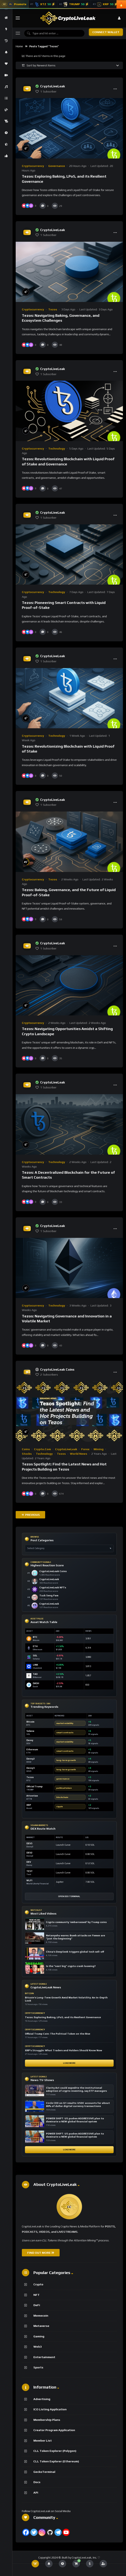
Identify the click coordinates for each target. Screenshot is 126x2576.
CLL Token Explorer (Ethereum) (56, 2461)
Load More (69, 2063)
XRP (28, 1805)
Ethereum (32, 1749)
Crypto (38, 2284)
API (35, 2492)
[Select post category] (69, 1548)
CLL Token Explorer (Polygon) (54, 2450)
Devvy (29, 1740)
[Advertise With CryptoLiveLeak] (14, 4)
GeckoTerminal (44, 2471)
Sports (38, 2367)
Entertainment (44, 2357)
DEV (28, 1862)
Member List (42, 2440)
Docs (36, 2482)
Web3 (37, 2346)
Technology (56, 448)
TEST (29, 1871)
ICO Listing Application (50, 2409)
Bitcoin (30, 1721)
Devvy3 (30, 1768)
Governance (56, 166)
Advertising (41, 2399)
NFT (36, 2294)
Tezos (52, 309)
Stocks (27, 1453)
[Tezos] (42, 4)
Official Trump (34, 1786)
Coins (26, 1449)
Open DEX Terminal (69, 1896)
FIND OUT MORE (40, 2252)
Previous (31, 1514)
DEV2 (29, 1852)
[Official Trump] (74, 4)
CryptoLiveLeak (66, 1449)
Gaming (38, 2336)
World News (78, 1453)
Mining (99, 1449)
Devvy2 (30, 1758)
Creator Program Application (54, 2430)
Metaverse (41, 2325)
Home (19, 46)
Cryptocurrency (33, 166)
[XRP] (105, 4)
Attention (32, 1795)
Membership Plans (46, 2419)
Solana (30, 1731)
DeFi (36, 2305)
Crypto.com (42, 1449)
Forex (85, 1449)
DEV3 (29, 1843)
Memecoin (40, 2315)
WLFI (29, 1880)
